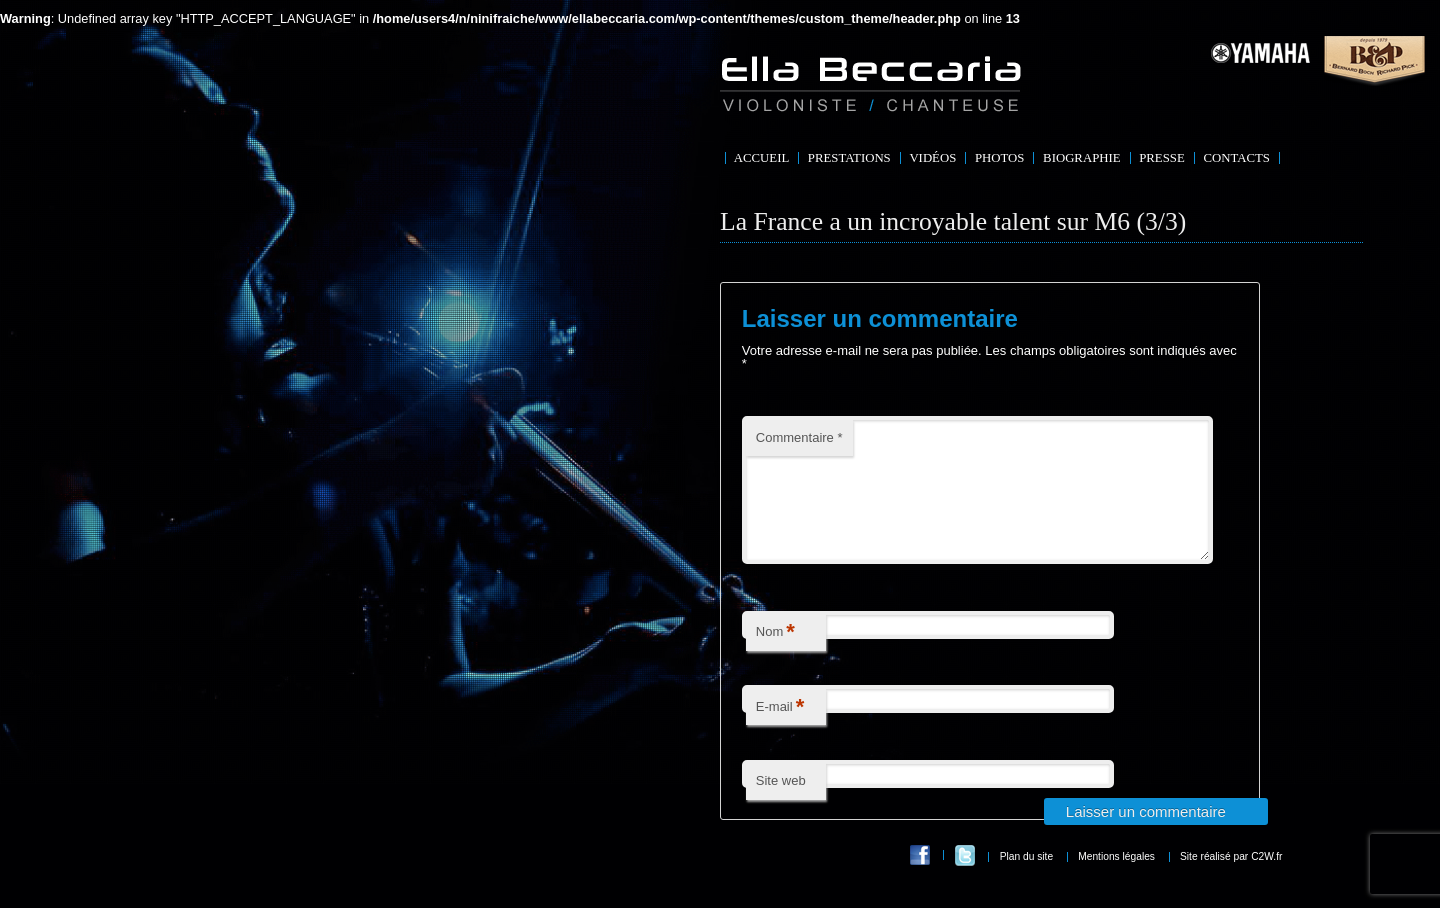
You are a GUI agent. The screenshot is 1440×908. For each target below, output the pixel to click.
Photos (1000, 158)
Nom (775, 656)
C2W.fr (1266, 880)
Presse (1162, 158)
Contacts (1236, 158)
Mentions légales (1116, 880)
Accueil (761, 158)
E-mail (780, 731)
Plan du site (1026, 880)
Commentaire (799, 437)
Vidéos (932, 158)
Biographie (1082, 158)
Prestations (849, 158)
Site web (781, 804)
